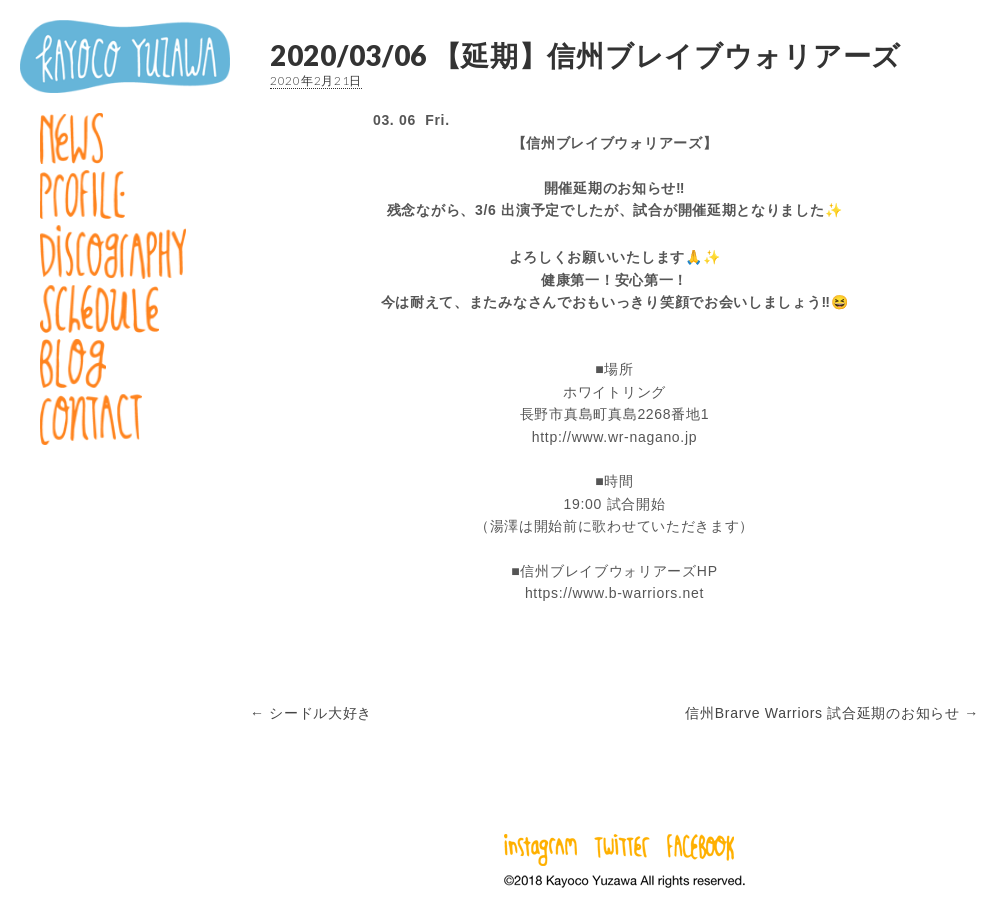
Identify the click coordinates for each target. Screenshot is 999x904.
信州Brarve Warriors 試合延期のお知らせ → (832, 713)
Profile (125, 194)
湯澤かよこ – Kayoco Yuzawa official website (125, 56)
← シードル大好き (311, 713)
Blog (125, 363)
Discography (125, 252)
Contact (125, 419)
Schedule (125, 309)
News (125, 138)
